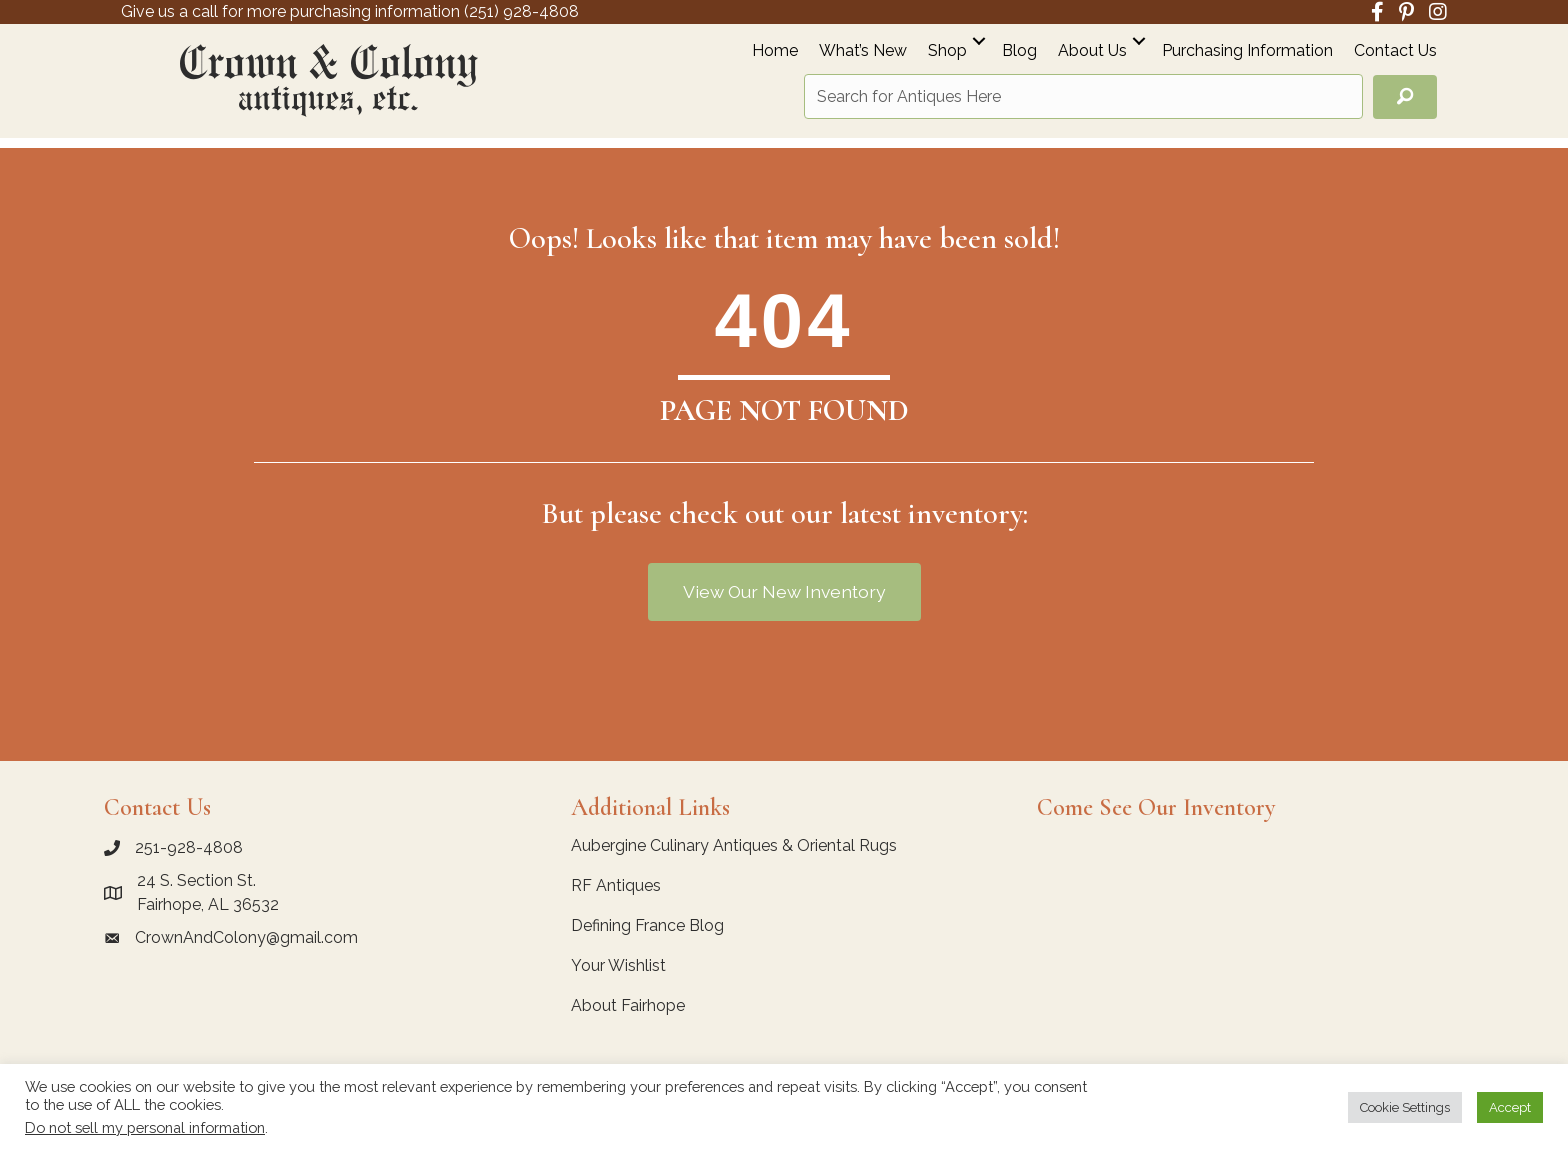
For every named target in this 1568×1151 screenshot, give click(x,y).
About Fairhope (628, 1005)
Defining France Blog (647, 925)
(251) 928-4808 (521, 11)
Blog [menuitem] (1019, 51)
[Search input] (1083, 96)
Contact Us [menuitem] (1395, 51)
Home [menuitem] (775, 51)
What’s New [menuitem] (863, 51)
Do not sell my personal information (145, 1127)
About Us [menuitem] (1092, 51)
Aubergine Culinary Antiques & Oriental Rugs (734, 845)
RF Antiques (616, 885)
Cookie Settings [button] (1405, 1107)
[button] (979, 40)
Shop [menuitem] (947, 51)
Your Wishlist (618, 965)
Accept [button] (1510, 1107)
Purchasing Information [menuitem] (1247, 51)
